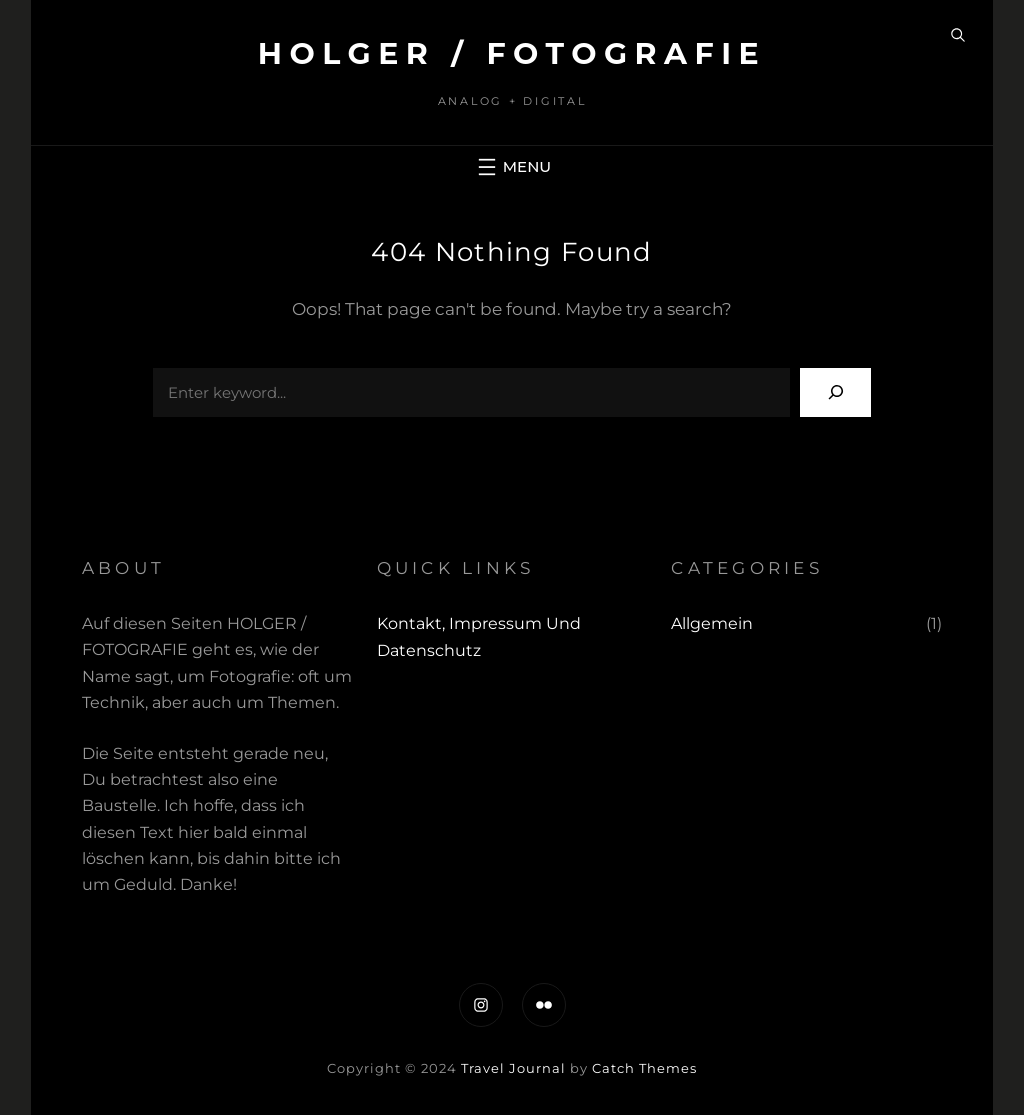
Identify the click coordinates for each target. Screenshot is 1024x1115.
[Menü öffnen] (512, 167)
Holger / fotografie (512, 53)
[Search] (835, 392)
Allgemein (712, 623)
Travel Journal (513, 1068)
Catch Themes (644, 1068)
